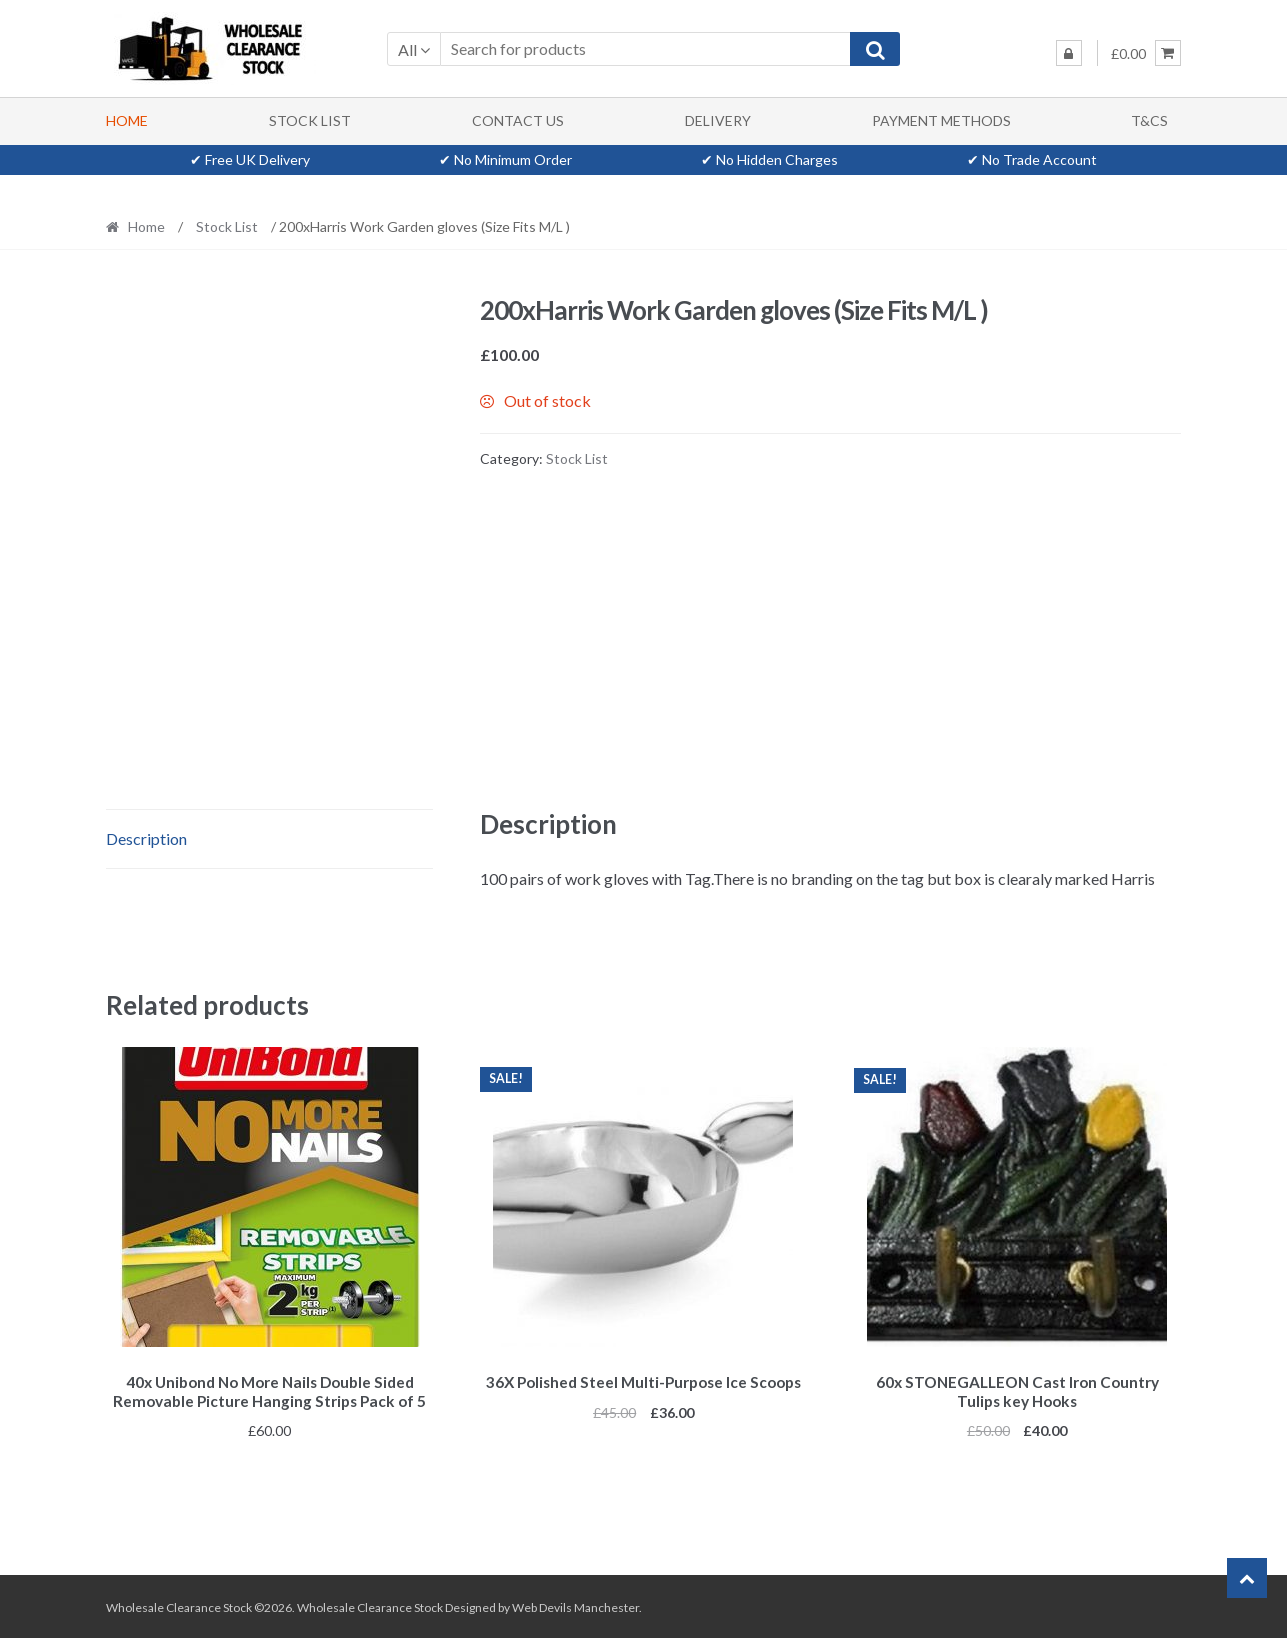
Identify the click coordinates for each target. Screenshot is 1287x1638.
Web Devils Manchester (575, 1604)
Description (146, 838)
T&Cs (1149, 120)
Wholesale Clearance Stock (371, 1604)
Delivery (718, 120)
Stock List (310, 120)
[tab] (269, 839)
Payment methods (941, 120)
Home (127, 120)
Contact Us (518, 120)
